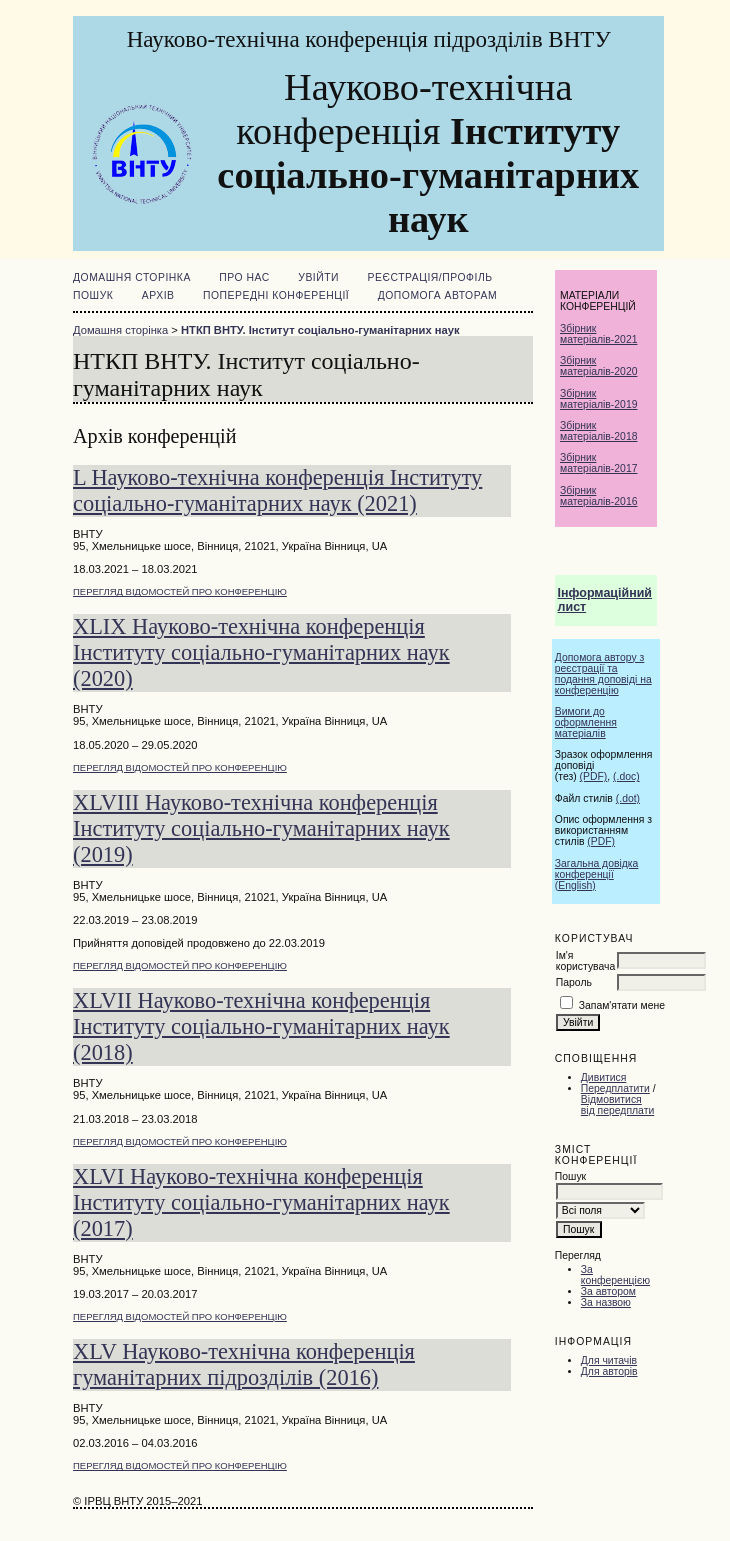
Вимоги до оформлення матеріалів (586, 722)
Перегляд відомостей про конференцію (180, 591)
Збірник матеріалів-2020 (598, 366)
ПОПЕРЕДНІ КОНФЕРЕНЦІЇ (276, 295)
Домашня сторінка (132, 277)
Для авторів (609, 1371)
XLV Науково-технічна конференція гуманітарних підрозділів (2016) (244, 1364)
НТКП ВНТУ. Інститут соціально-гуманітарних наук (320, 330)
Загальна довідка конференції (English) (597, 874)
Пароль (574, 982)
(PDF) (594, 776)
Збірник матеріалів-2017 (598, 463)
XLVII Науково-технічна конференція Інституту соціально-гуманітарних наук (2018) (261, 1026)
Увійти (318, 277)
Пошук (93, 295)
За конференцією (615, 1275)
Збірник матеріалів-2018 (598, 431)
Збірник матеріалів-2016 (598, 496)
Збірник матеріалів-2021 (598, 334)
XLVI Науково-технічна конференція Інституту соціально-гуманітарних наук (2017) (261, 1202)
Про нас (244, 277)
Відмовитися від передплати (617, 1105)
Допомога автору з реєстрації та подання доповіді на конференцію (603, 674)
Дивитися (604, 1077)
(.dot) (628, 798)
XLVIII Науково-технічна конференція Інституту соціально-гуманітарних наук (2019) (261, 828)
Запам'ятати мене (622, 1005)
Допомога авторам (437, 295)
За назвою (606, 1302)
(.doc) (626, 776)
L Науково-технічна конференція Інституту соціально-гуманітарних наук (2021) (277, 490)
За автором (608, 1291)
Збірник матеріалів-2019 (598, 399)
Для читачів (609, 1360)
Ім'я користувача (585, 961)
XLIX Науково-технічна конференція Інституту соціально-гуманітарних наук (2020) (261, 652)
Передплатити (615, 1088)
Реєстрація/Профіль (430, 277)
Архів (158, 295)
